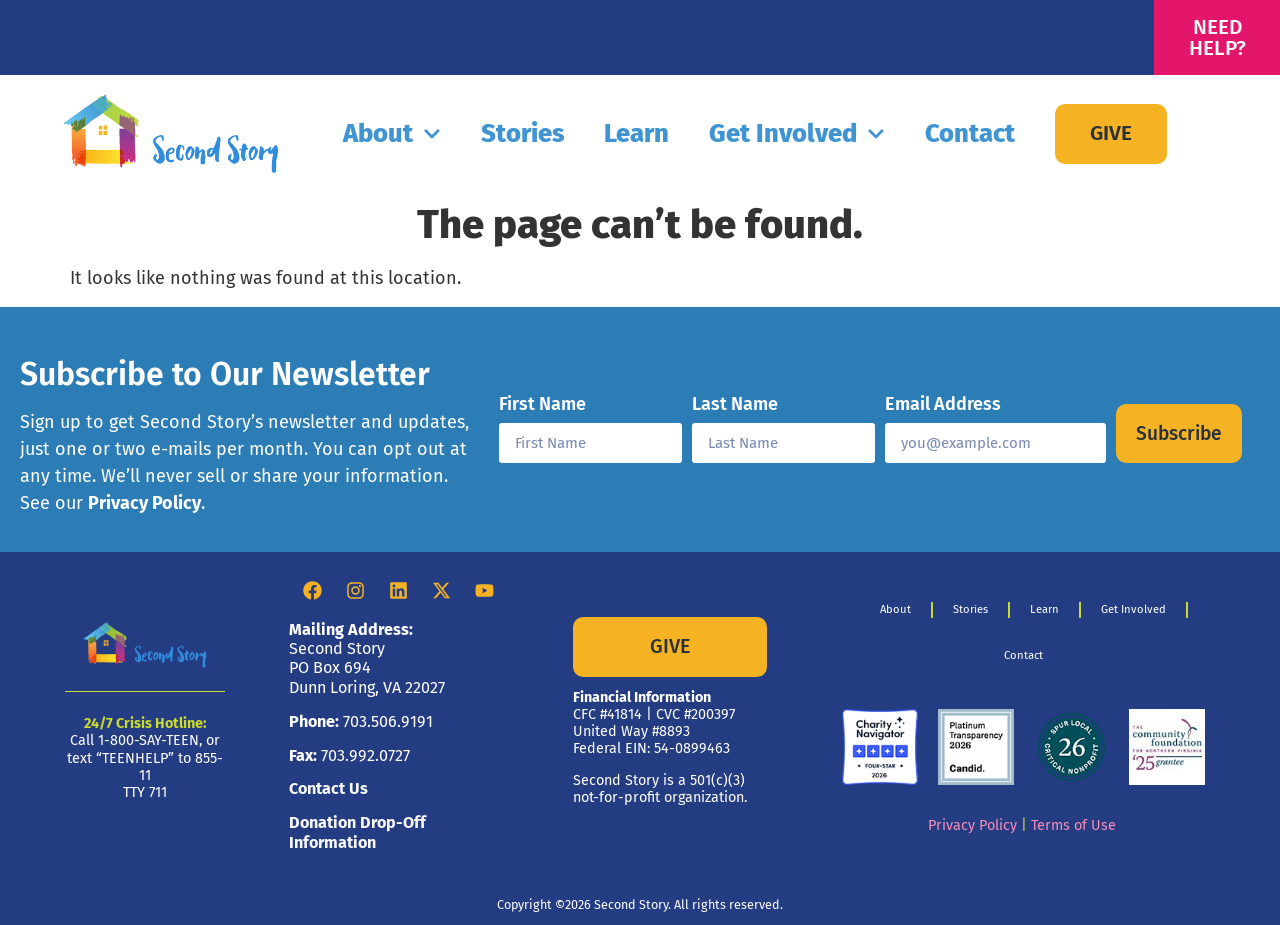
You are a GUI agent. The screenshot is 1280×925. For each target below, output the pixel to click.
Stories (522, 133)
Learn (636, 133)
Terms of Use (1073, 825)
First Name (542, 405)
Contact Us (328, 788)
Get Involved (797, 134)
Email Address (943, 405)
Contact (970, 133)
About (392, 134)
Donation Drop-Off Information (357, 832)
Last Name (735, 405)
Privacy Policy (144, 503)
